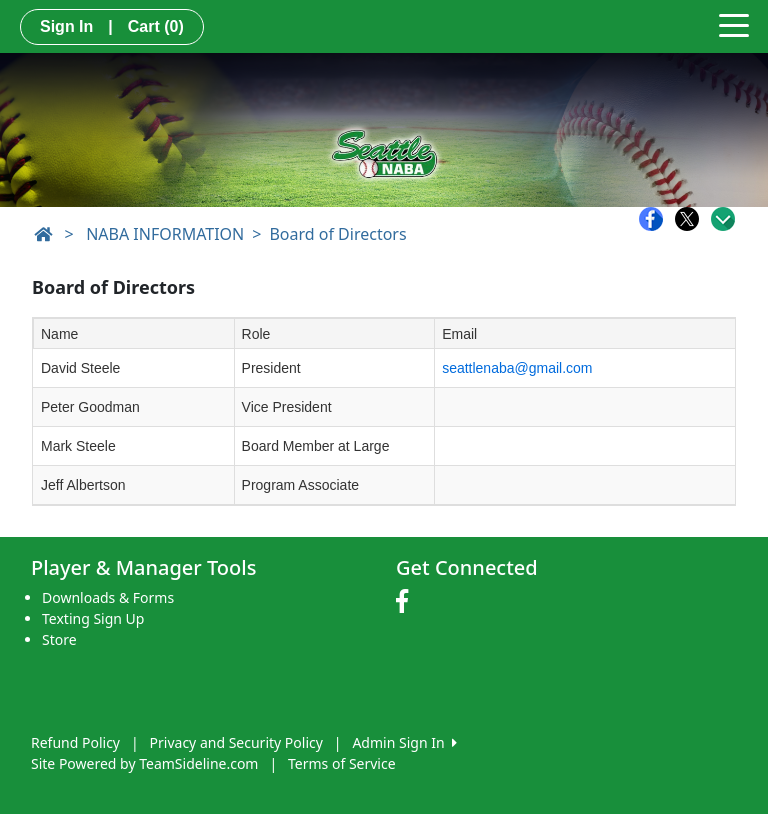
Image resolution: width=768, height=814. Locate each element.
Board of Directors (337, 234)
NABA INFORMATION (165, 234)
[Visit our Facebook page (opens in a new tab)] (407, 602)
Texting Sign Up (93, 618)
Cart (156, 26)
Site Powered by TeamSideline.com (144, 763)
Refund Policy (75, 742)
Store (59, 639)
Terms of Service (342, 763)
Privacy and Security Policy (236, 742)
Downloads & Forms (108, 597)
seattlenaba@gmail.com (517, 368)
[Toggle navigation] (734, 24)
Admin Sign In (404, 742)
